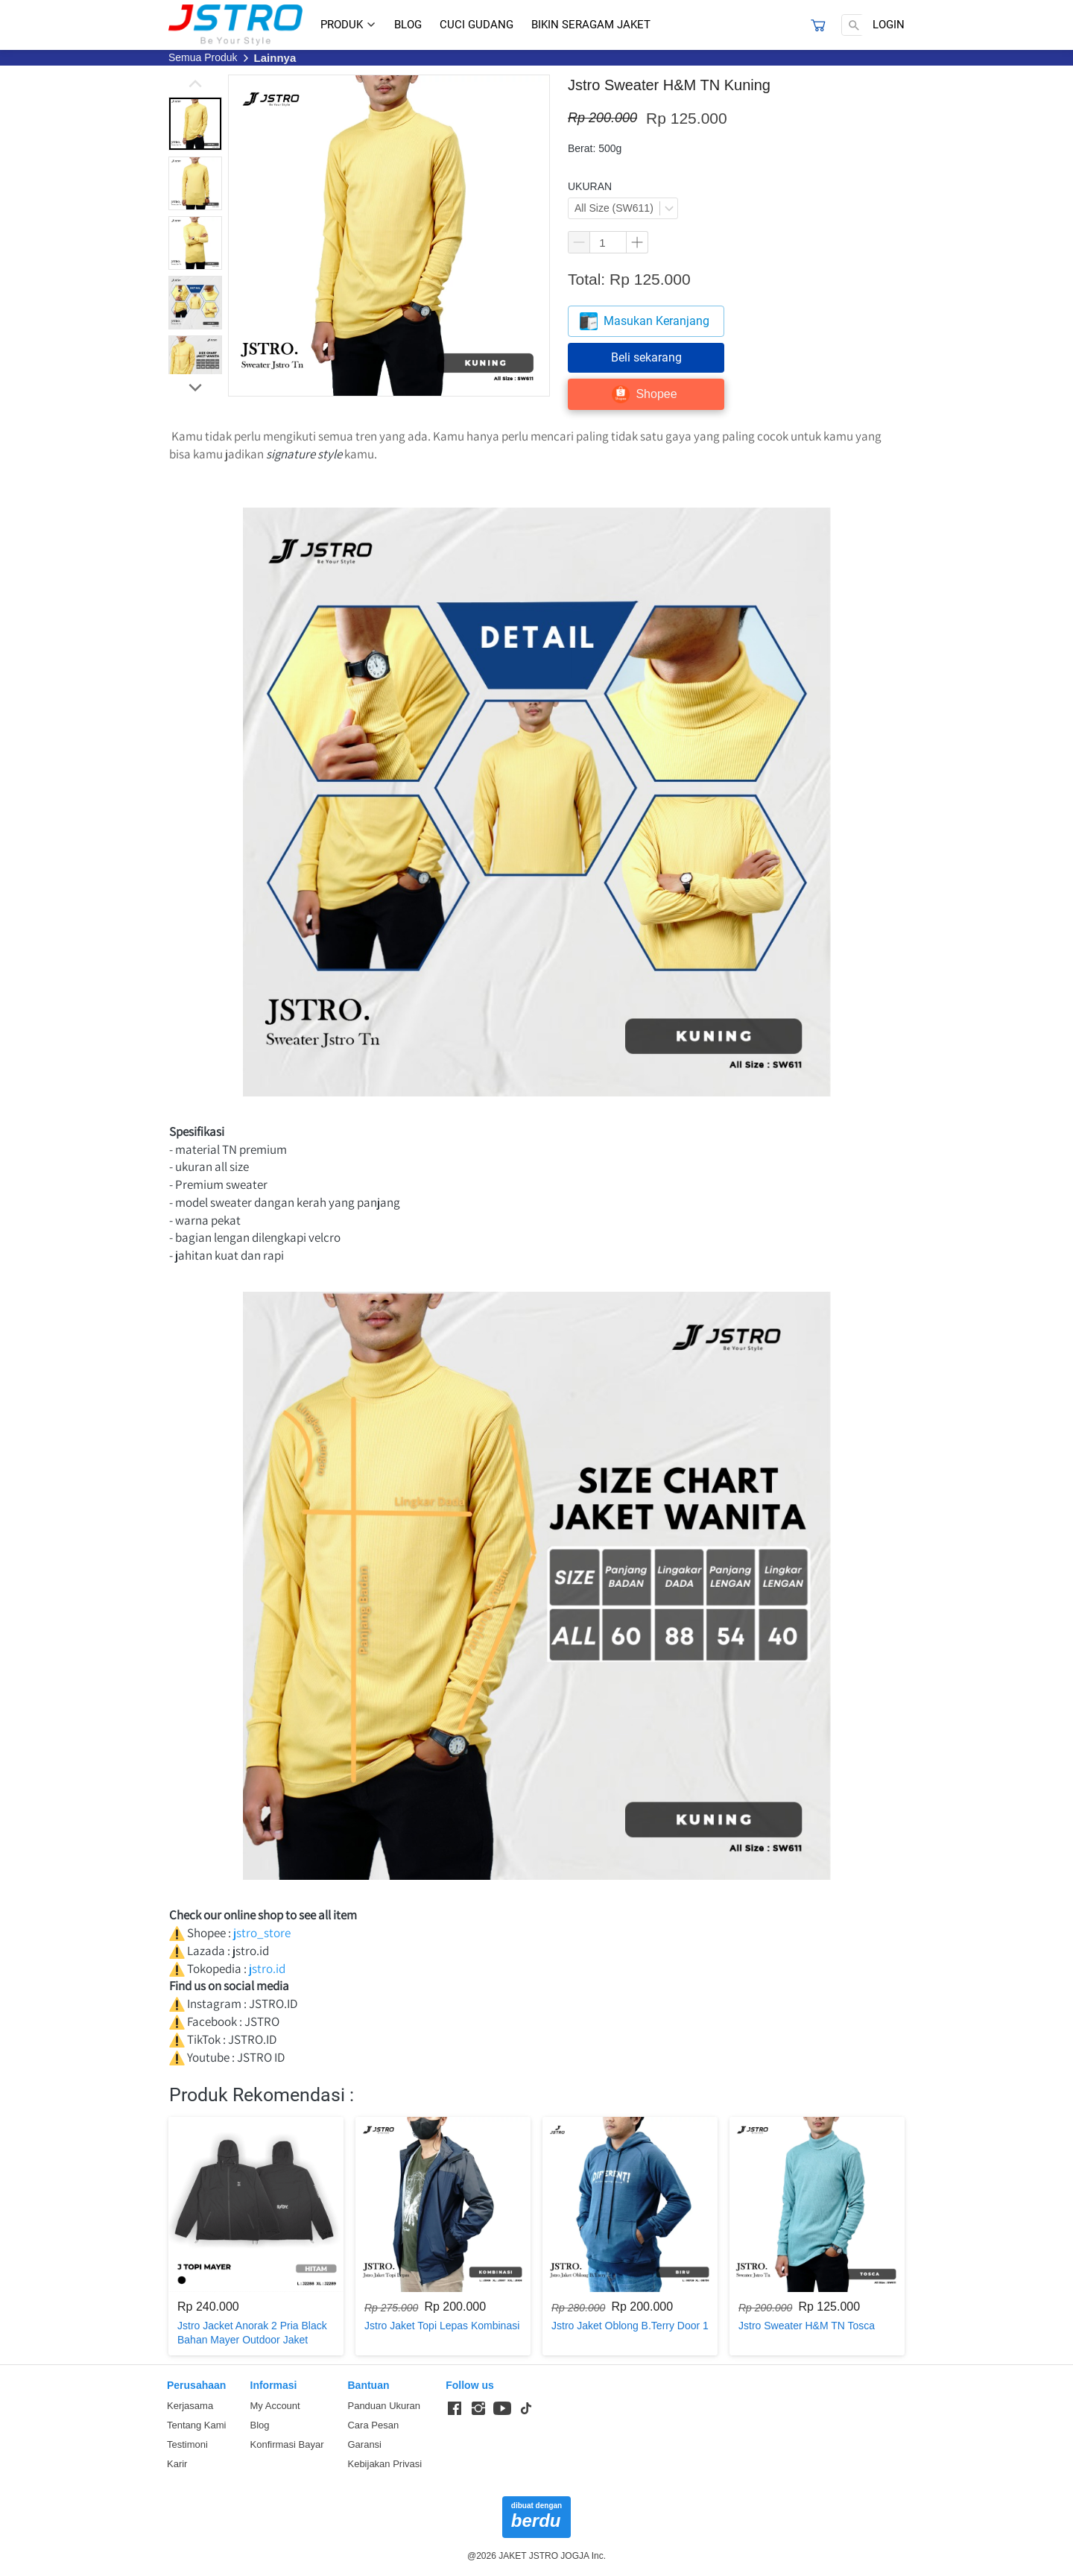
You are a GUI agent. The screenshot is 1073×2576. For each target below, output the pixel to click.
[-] (454, 2409)
